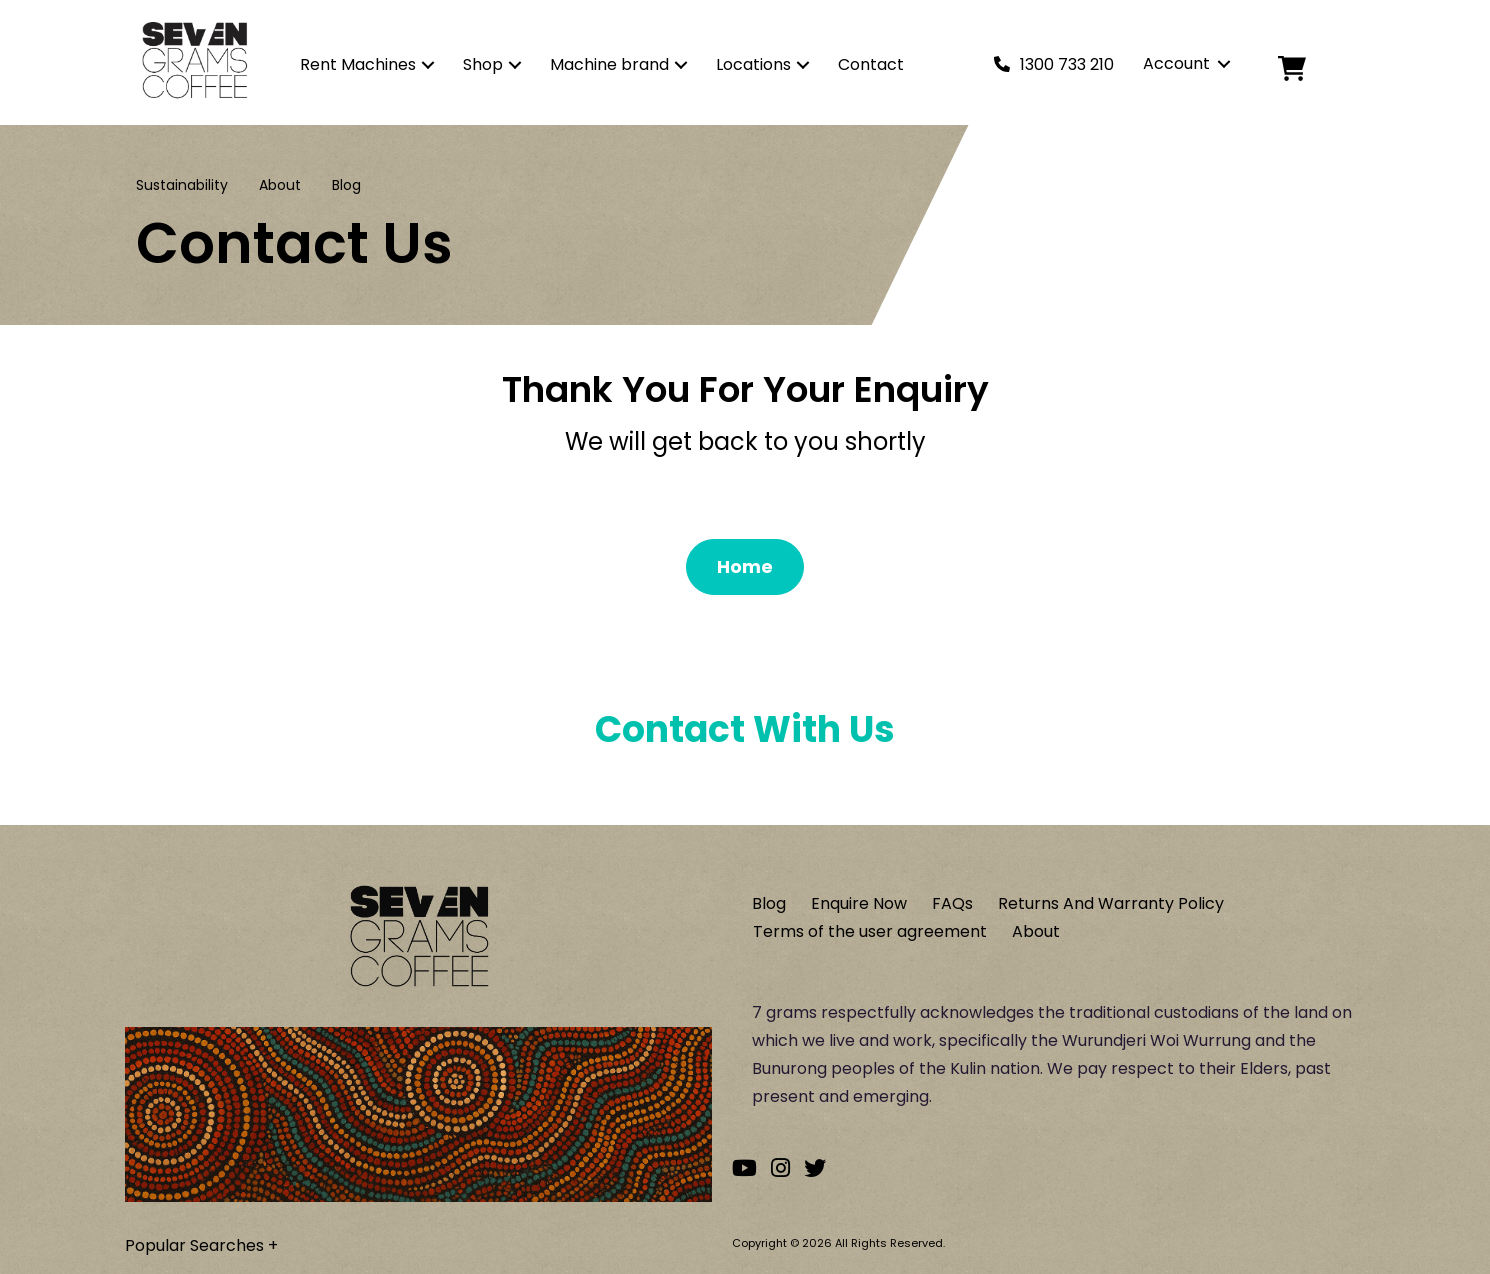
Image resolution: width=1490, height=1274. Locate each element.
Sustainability (182, 185)
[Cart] (1308, 68)
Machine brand (609, 64)
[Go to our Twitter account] (815, 1168)
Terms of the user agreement (870, 931)
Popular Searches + (201, 1245)
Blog (346, 185)
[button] (428, 65)
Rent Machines (358, 64)
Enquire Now (859, 903)
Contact (871, 64)
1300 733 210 (1067, 64)
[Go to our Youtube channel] (744, 1168)
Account (1176, 63)
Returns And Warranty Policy (1111, 903)
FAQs (952, 903)
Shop (483, 64)
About (280, 185)
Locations (753, 64)
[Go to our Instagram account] (780, 1168)
